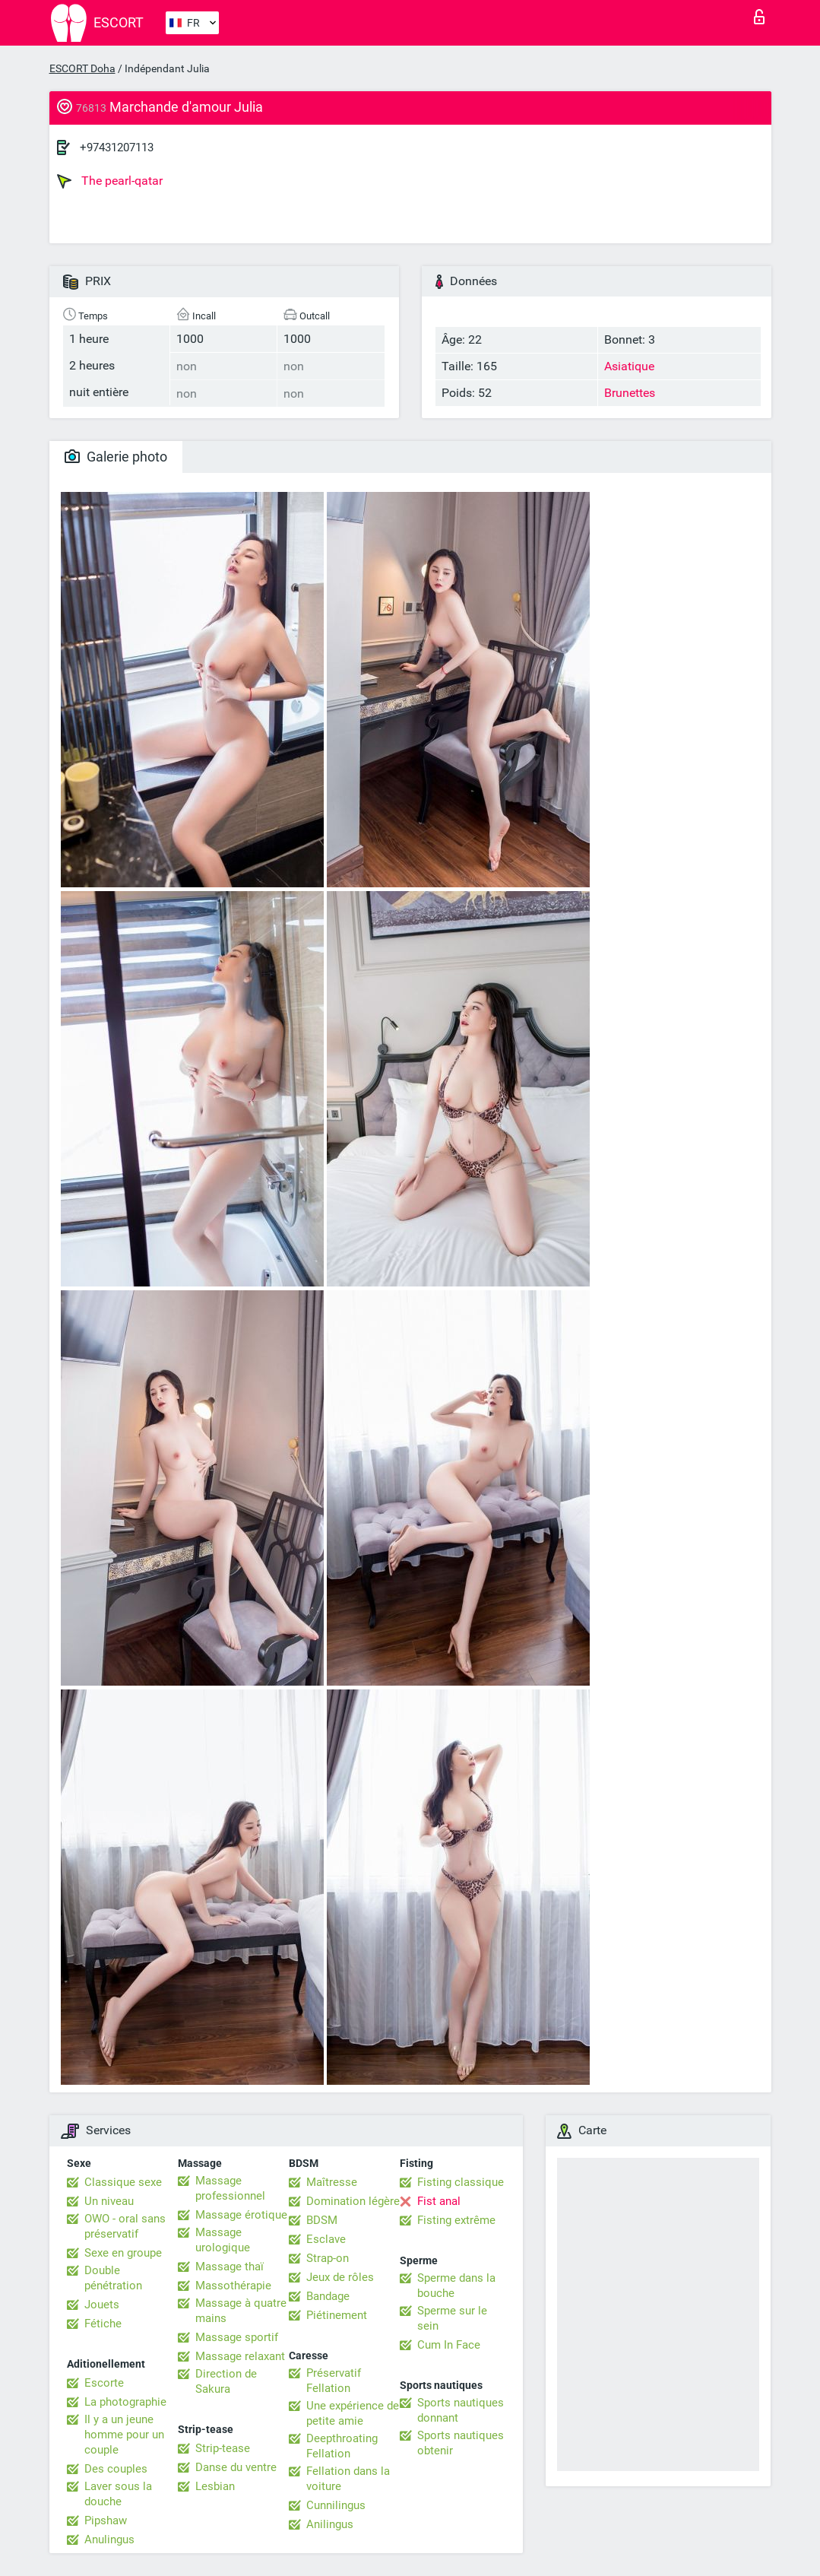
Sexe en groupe (123, 2253)
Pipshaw (105, 2520)
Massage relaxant (240, 2356)
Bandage (328, 2296)
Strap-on (327, 2258)
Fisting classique (460, 2182)
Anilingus (329, 2524)
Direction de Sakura (226, 2381)
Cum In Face (448, 2345)
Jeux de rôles (340, 2277)
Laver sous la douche (118, 2493)
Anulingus (109, 2539)
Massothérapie (233, 2285)
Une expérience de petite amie (352, 2413)
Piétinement (336, 2315)
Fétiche (103, 2323)
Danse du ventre (236, 2467)
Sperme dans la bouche (456, 2285)
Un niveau (109, 2201)
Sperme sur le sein (452, 2318)
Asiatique (629, 366)
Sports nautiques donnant (460, 2410)
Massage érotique (241, 2215)
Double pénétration (113, 2278)
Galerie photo (116, 457)
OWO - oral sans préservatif (125, 2226)
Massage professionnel (230, 2188)
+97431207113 (117, 147)
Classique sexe (123, 2182)
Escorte (104, 2383)
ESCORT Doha (82, 68)
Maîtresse (331, 2182)
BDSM (321, 2220)
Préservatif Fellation (333, 2380)
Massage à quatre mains (241, 2310)
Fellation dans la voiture (348, 2478)
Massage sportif (236, 2337)
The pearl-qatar (110, 181)
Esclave (326, 2239)
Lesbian (215, 2486)
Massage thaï (229, 2266)
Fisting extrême (456, 2220)
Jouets (101, 2304)
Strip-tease (222, 2448)
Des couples (115, 2469)
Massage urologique (222, 2239)
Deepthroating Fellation (342, 2446)
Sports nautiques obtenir (460, 2442)
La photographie (125, 2402)
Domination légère (353, 2201)
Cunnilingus (336, 2505)
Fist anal (439, 2201)
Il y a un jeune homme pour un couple (124, 2435)
